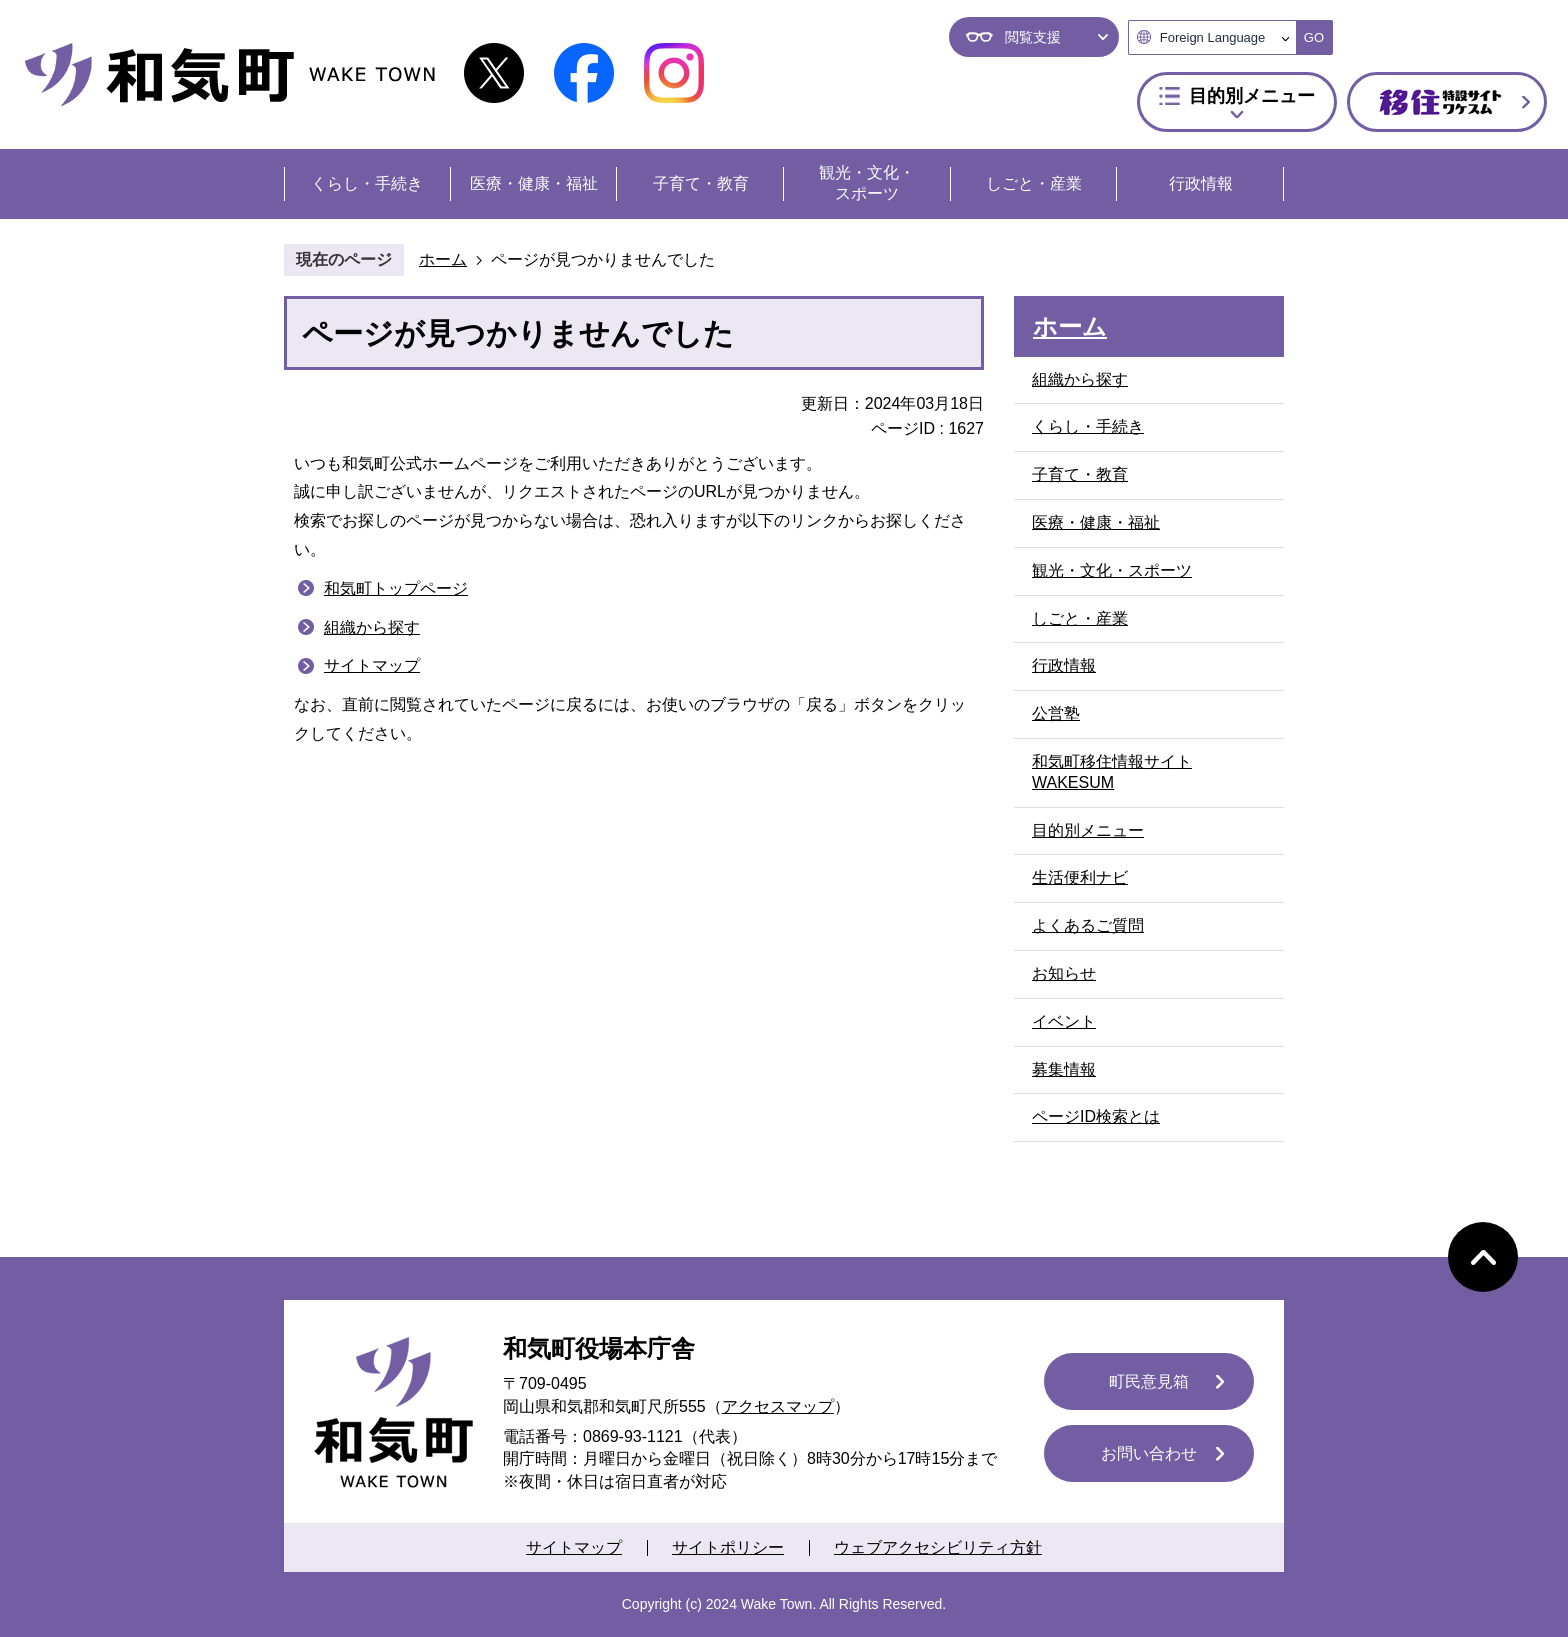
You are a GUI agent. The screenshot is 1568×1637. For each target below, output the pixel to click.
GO (1314, 37)
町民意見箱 (1149, 1381)
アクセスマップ (778, 1406)
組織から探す (372, 627)
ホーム (443, 259)
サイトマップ (372, 665)
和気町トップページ (396, 588)
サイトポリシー (728, 1547)
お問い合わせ (1149, 1453)
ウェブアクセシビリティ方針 (938, 1547)
